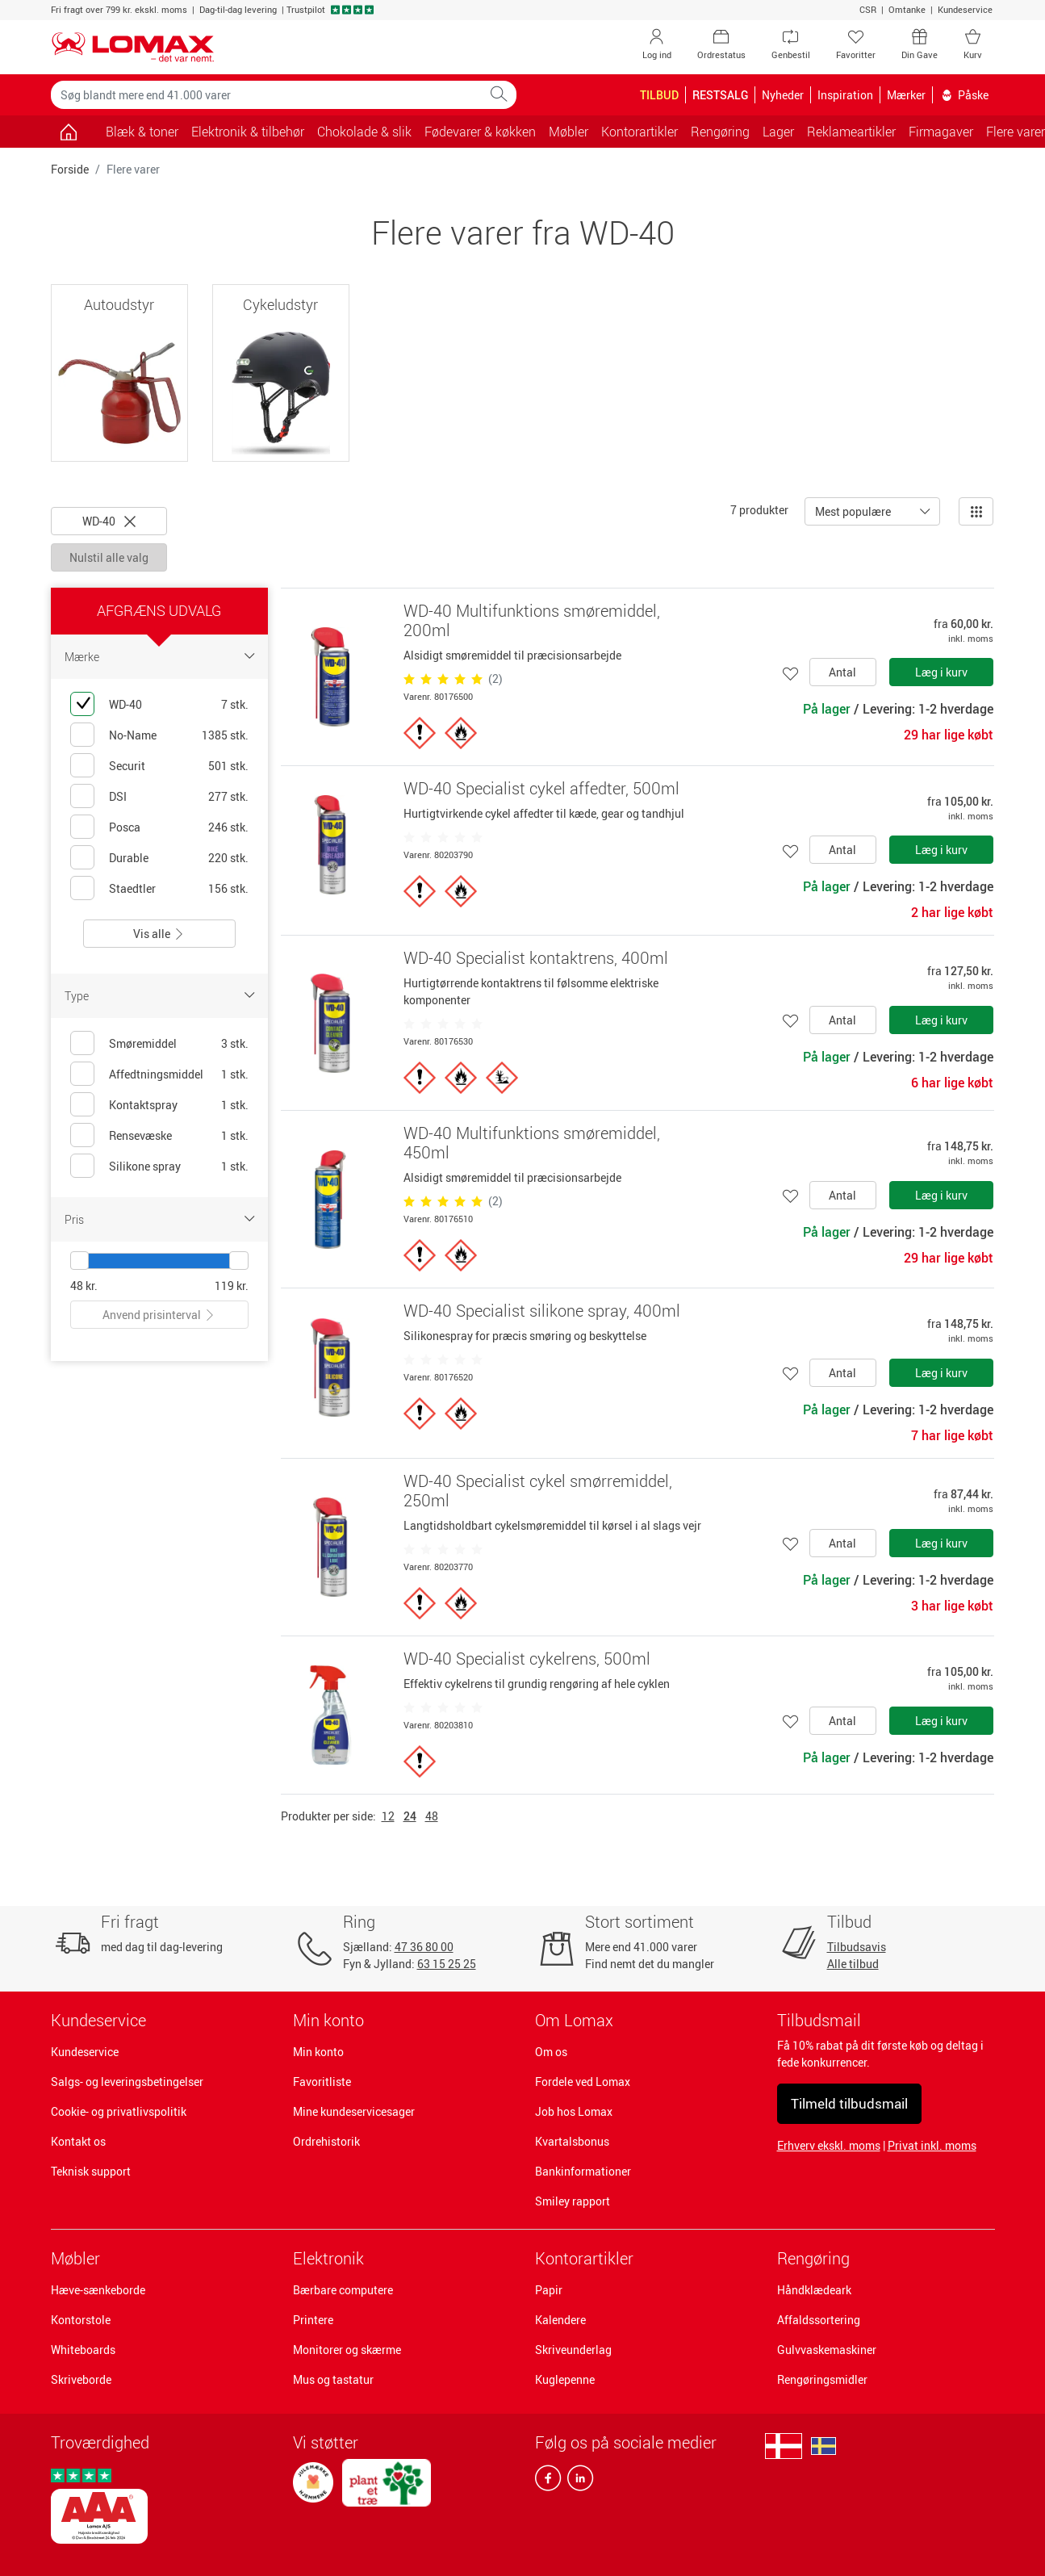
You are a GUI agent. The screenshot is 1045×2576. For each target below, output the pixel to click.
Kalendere (560, 2319)
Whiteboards (83, 2349)
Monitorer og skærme (347, 2349)
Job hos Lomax (573, 2111)
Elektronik (328, 2258)
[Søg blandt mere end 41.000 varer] (266, 95)
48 (431, 1816)
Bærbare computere (343, 2289)
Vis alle (159, 933)
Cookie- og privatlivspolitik (118, 2111)
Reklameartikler (851, 131)
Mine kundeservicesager (354, 2111)
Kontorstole (81, 2319)
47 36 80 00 (424, 1946)
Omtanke (907, 9)
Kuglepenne (565, 2379)
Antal (842, 672)
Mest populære (853, 511)
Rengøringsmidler (822, 2379)
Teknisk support (91, 2171)
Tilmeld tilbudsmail (849, 2103)
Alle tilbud (853, 1963)
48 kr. (84, 1285)
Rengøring (813, 2258)
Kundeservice (965, 9)
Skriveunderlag (573, 2349)
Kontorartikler (584, 2258)
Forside (70, 169)
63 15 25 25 (446, 1963)
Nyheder (783, 95)
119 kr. (232, 1285)
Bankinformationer (583, 2171)
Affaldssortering (818, 2319)
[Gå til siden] (69, 131)
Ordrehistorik (326, 2141)
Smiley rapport (572, 2201)
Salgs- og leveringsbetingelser (127, 2081)
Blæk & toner (142, 131)
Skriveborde (81, 2379)
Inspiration (845, 95)
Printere (313, 2319)
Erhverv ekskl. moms (828, 2145)
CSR (867, 9)
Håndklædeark (814, 2289)
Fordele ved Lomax (582, 2081)
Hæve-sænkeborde (98, 2289)
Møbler (75, 2258)
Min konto (318, 2051)
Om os (551, 2051)
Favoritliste (322, 2081)
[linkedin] (577, 2481)
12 (388, 1816)
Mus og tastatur (333, 2379)
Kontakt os (78, 2141)
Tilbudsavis (856, 1946)
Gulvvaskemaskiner (826, 2349)
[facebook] (548, 2481)
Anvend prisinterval (158, 1314)
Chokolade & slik (364, 131)
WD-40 (109, 521)
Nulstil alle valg (108, 557)
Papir (548, 2289)
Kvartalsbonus (572, 2141)
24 (409, 1816)
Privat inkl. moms (932, 2145)
